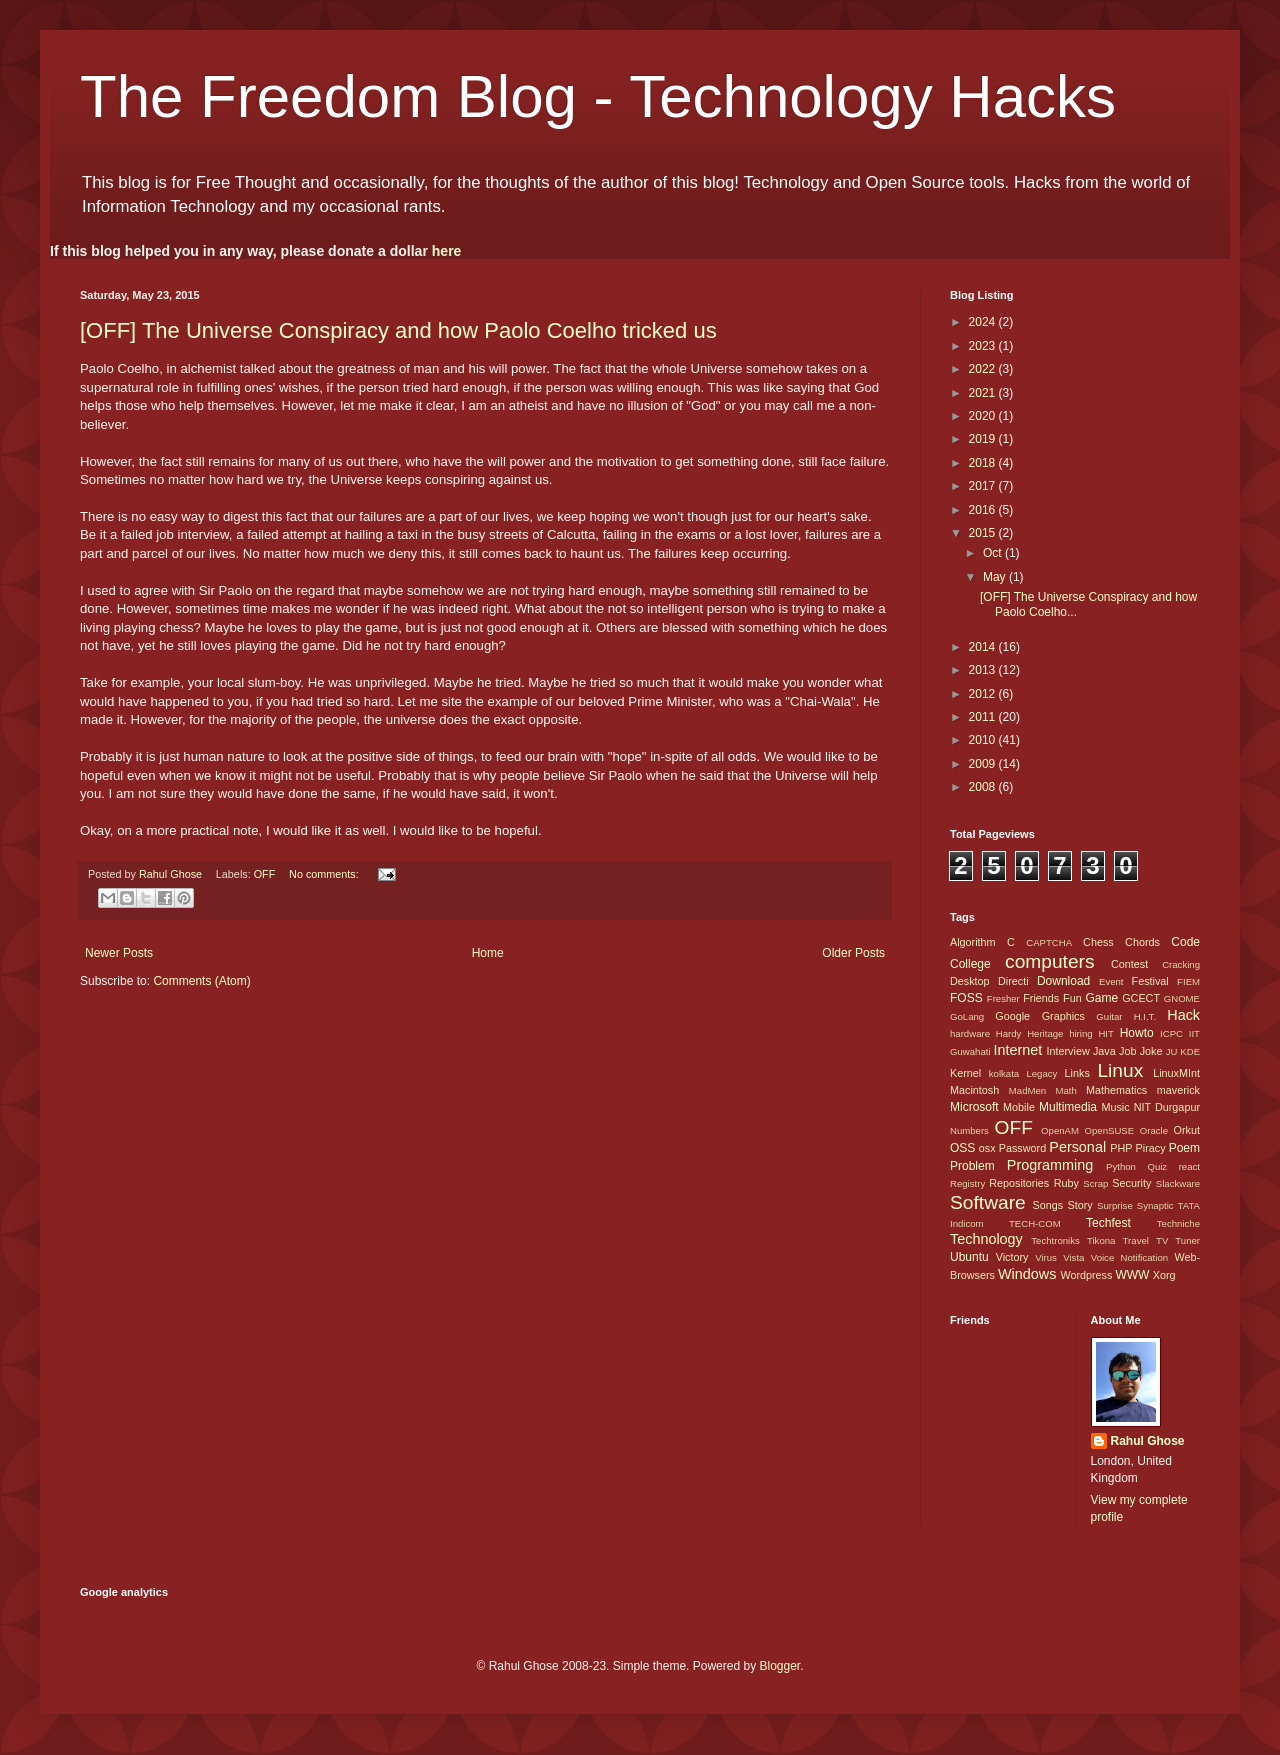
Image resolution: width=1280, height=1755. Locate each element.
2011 (984, 717)
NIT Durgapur (1167, 1107)
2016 (984, 510)
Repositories (1019, 1183)
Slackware (1178, 1183)
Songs (1047, 1205)
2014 (984, 647)
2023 (984, 346)
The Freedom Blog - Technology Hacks (598, 96)
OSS (962, 1148)
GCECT (1141, 998)
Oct (994, 553)
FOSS (966, 998)
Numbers (969, 1130)
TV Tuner (1178, 1240)
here (447, 251)
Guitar (1109, 1016)
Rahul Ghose (1148, 1441)
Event (1111, 981)
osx (987, 1148)
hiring (1080, 1033)
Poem (1184, 1148)
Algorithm (973, 942)
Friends (1041, 998)
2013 (984, 670)
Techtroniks (1055, 1240)
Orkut (1187, 1130)
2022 (984, 369)
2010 (984, 740)
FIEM (1188, 981)
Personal (1077, 1147)
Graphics (1063, 1016)
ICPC (1171, 1033)
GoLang (967, 1016)
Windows (1027, 1274)
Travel (1136, 1240)
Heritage (1045, 1033)
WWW (1132, 1275)
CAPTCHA (1049, 942)
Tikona (1101, 1240)
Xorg (1164, 1275)
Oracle (1154, 1130)
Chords (1142, 942)
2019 (984, 439)
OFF (265, 874)
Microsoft (974, 1107)
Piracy (1151, 1148)
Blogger (779, 1666)
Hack (1183, 1015)
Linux (1120, 1070)
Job (1127, 1051)
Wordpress (1086, 1275)
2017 (984, 486)
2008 (984, 787)
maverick (1178, 1090)
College (970, 964)
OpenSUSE (1110, 1130)
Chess (1098, 942)
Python (1121, 1166)
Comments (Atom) (201, 981)
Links (1077, 1073)
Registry (967, 1183)
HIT (1105, 1033)
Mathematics (1116, 1090)
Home (488, 953)
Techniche (1178, 1223)
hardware (970, 1033)
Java (1104, 1051)
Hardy (1009, 1033)
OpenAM (1060, 1130)
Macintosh (974, 1090)
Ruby (1066, 1183)
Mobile (1019, 1107)
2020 (984, 416)
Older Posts (853, 953)
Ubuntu (969, 1257)
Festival (1150, 981)
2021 (984, 393)
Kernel (965, 1073)
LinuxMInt (1176, 1073)
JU (1172, 1051)
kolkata (1004, 1073)
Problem (972, 1166)
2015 (984, 533)
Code (1185, 942)
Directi (1013, 981)
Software (988, 1202)
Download (1063, 981)
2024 (984, 322)
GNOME (1182, 998)
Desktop (970, 981)
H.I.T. (1145, 1016)
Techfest (1108, 1223)
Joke (1151, 1051)
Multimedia (1068, 1107)
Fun (1072, 998)
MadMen (1027, 1090)
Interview (1067, 1051)
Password (1022, 1148)
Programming (1050, 1165)
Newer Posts (119, 953)
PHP (1121, 1148)
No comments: (325, 874)
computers (1050, 961)
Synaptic (1155, 1205)
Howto (1137, 1033)
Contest (1129, 964)
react (1189, 1166)
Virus (1046, 1257)
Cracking (1181, 964)
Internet (1017, 1050)
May (996, 577)
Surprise (1115, 1205)
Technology (986, 1239)
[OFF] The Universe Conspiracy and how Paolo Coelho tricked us (398, 330)
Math (1065, 1090)
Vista (1073, 1257)
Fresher (1003, 998)
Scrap (1095, 1183)
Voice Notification (1129, 1257)
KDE (1190, 1051)
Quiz (1157, 1166)
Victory (1012, 1257)
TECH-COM (1035, 1223)
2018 (984, 463)
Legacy (1041, 1073)
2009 (984, 764)
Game (1101, 998)
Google (1012, 1016)
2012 (984, 694)
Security (1131, 1183)
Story (1079, 1205)
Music (1115, 1107)
